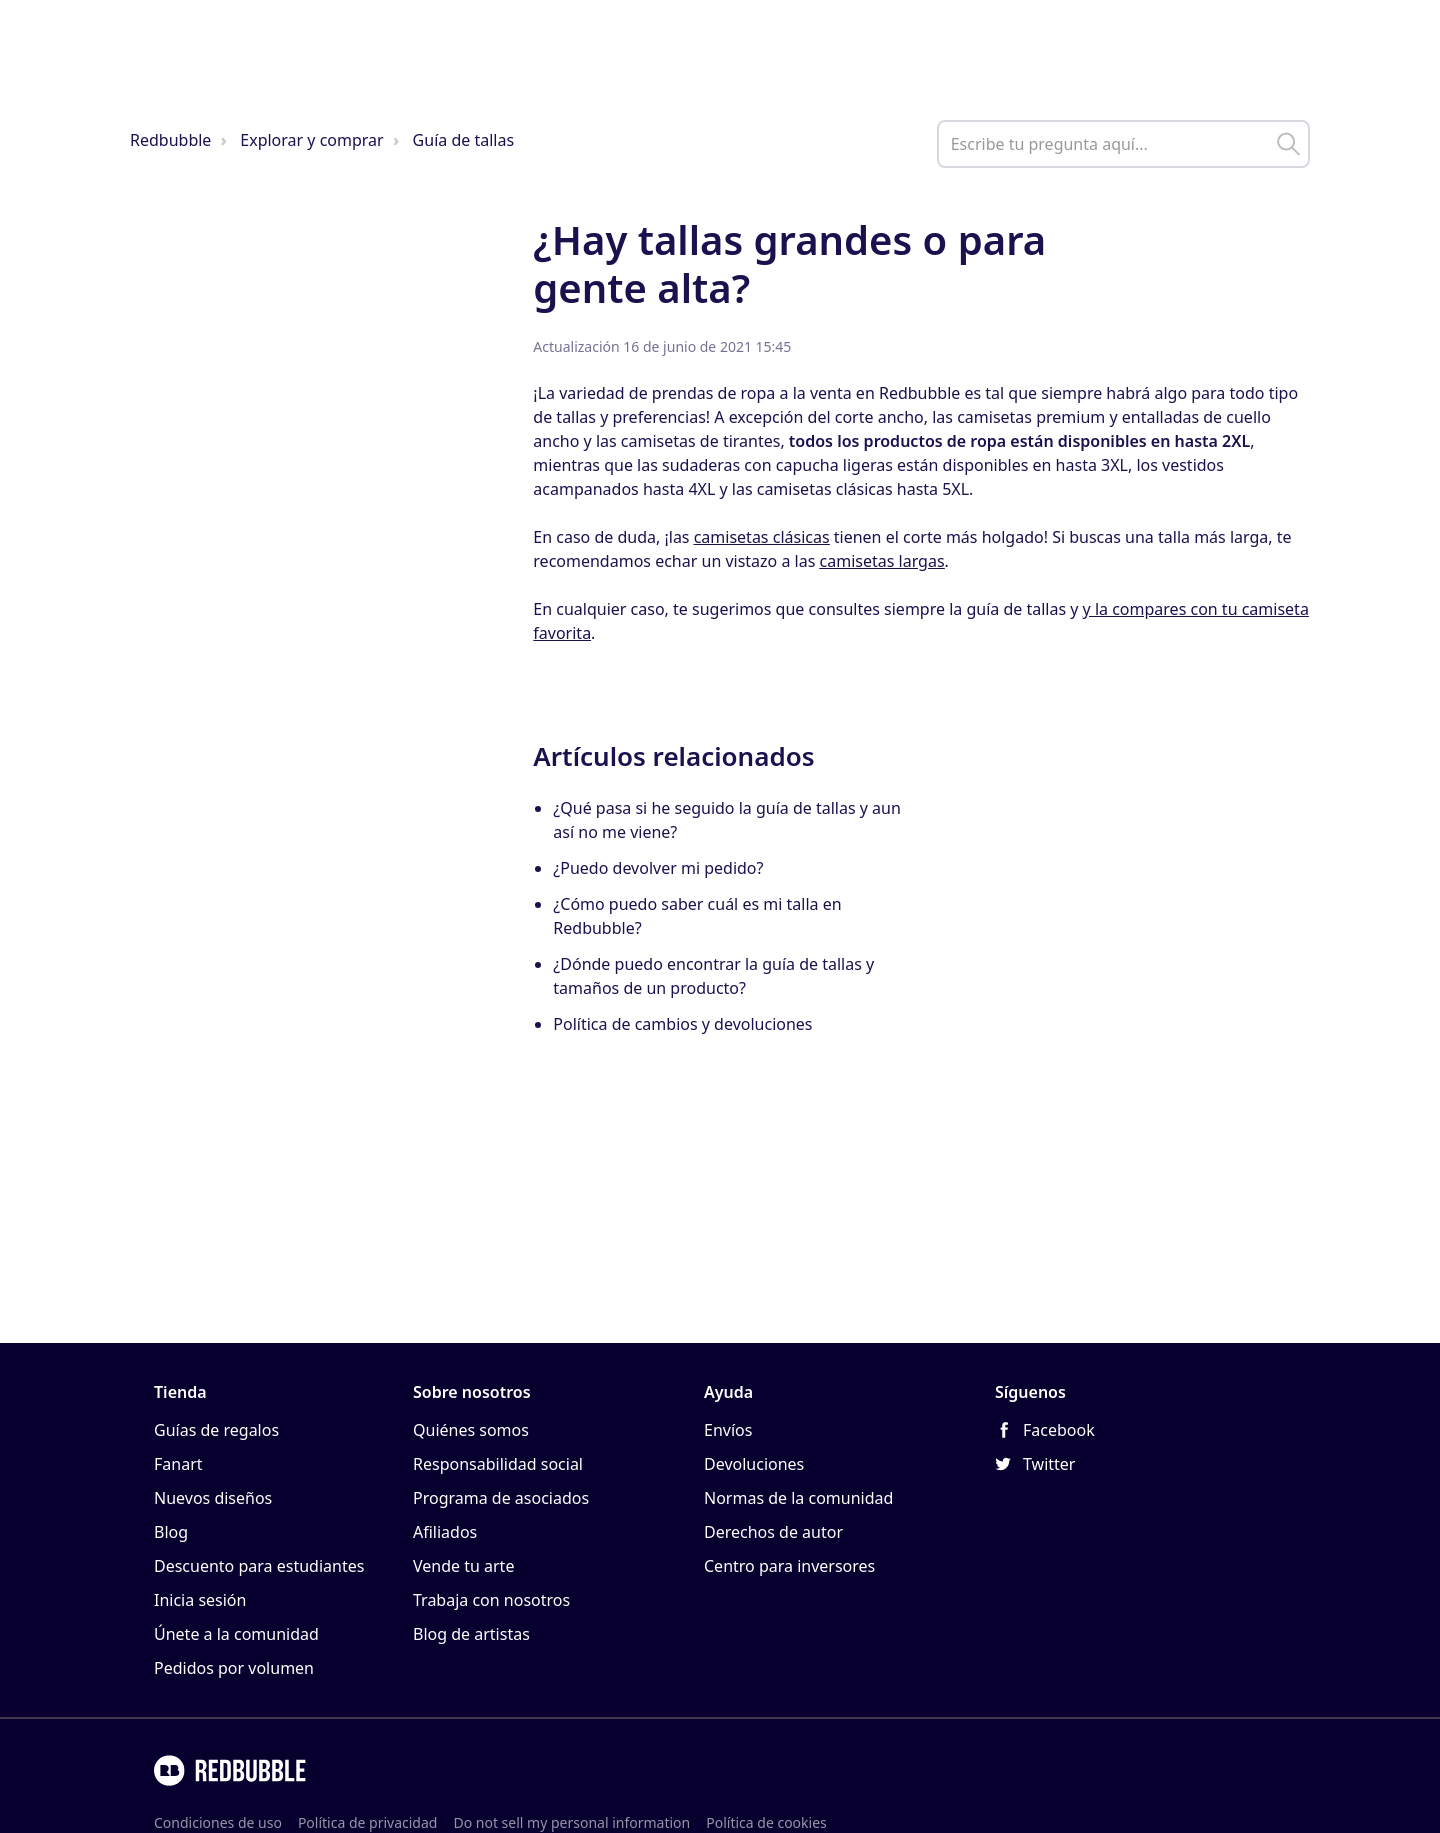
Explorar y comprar (311, 140)
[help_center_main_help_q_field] (1123, 144)
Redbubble (170, 140)
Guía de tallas (463, 140)
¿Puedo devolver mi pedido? (658, 868)
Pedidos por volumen (234, 1668)
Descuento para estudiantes (259, 1566)
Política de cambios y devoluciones (682, 1024)
